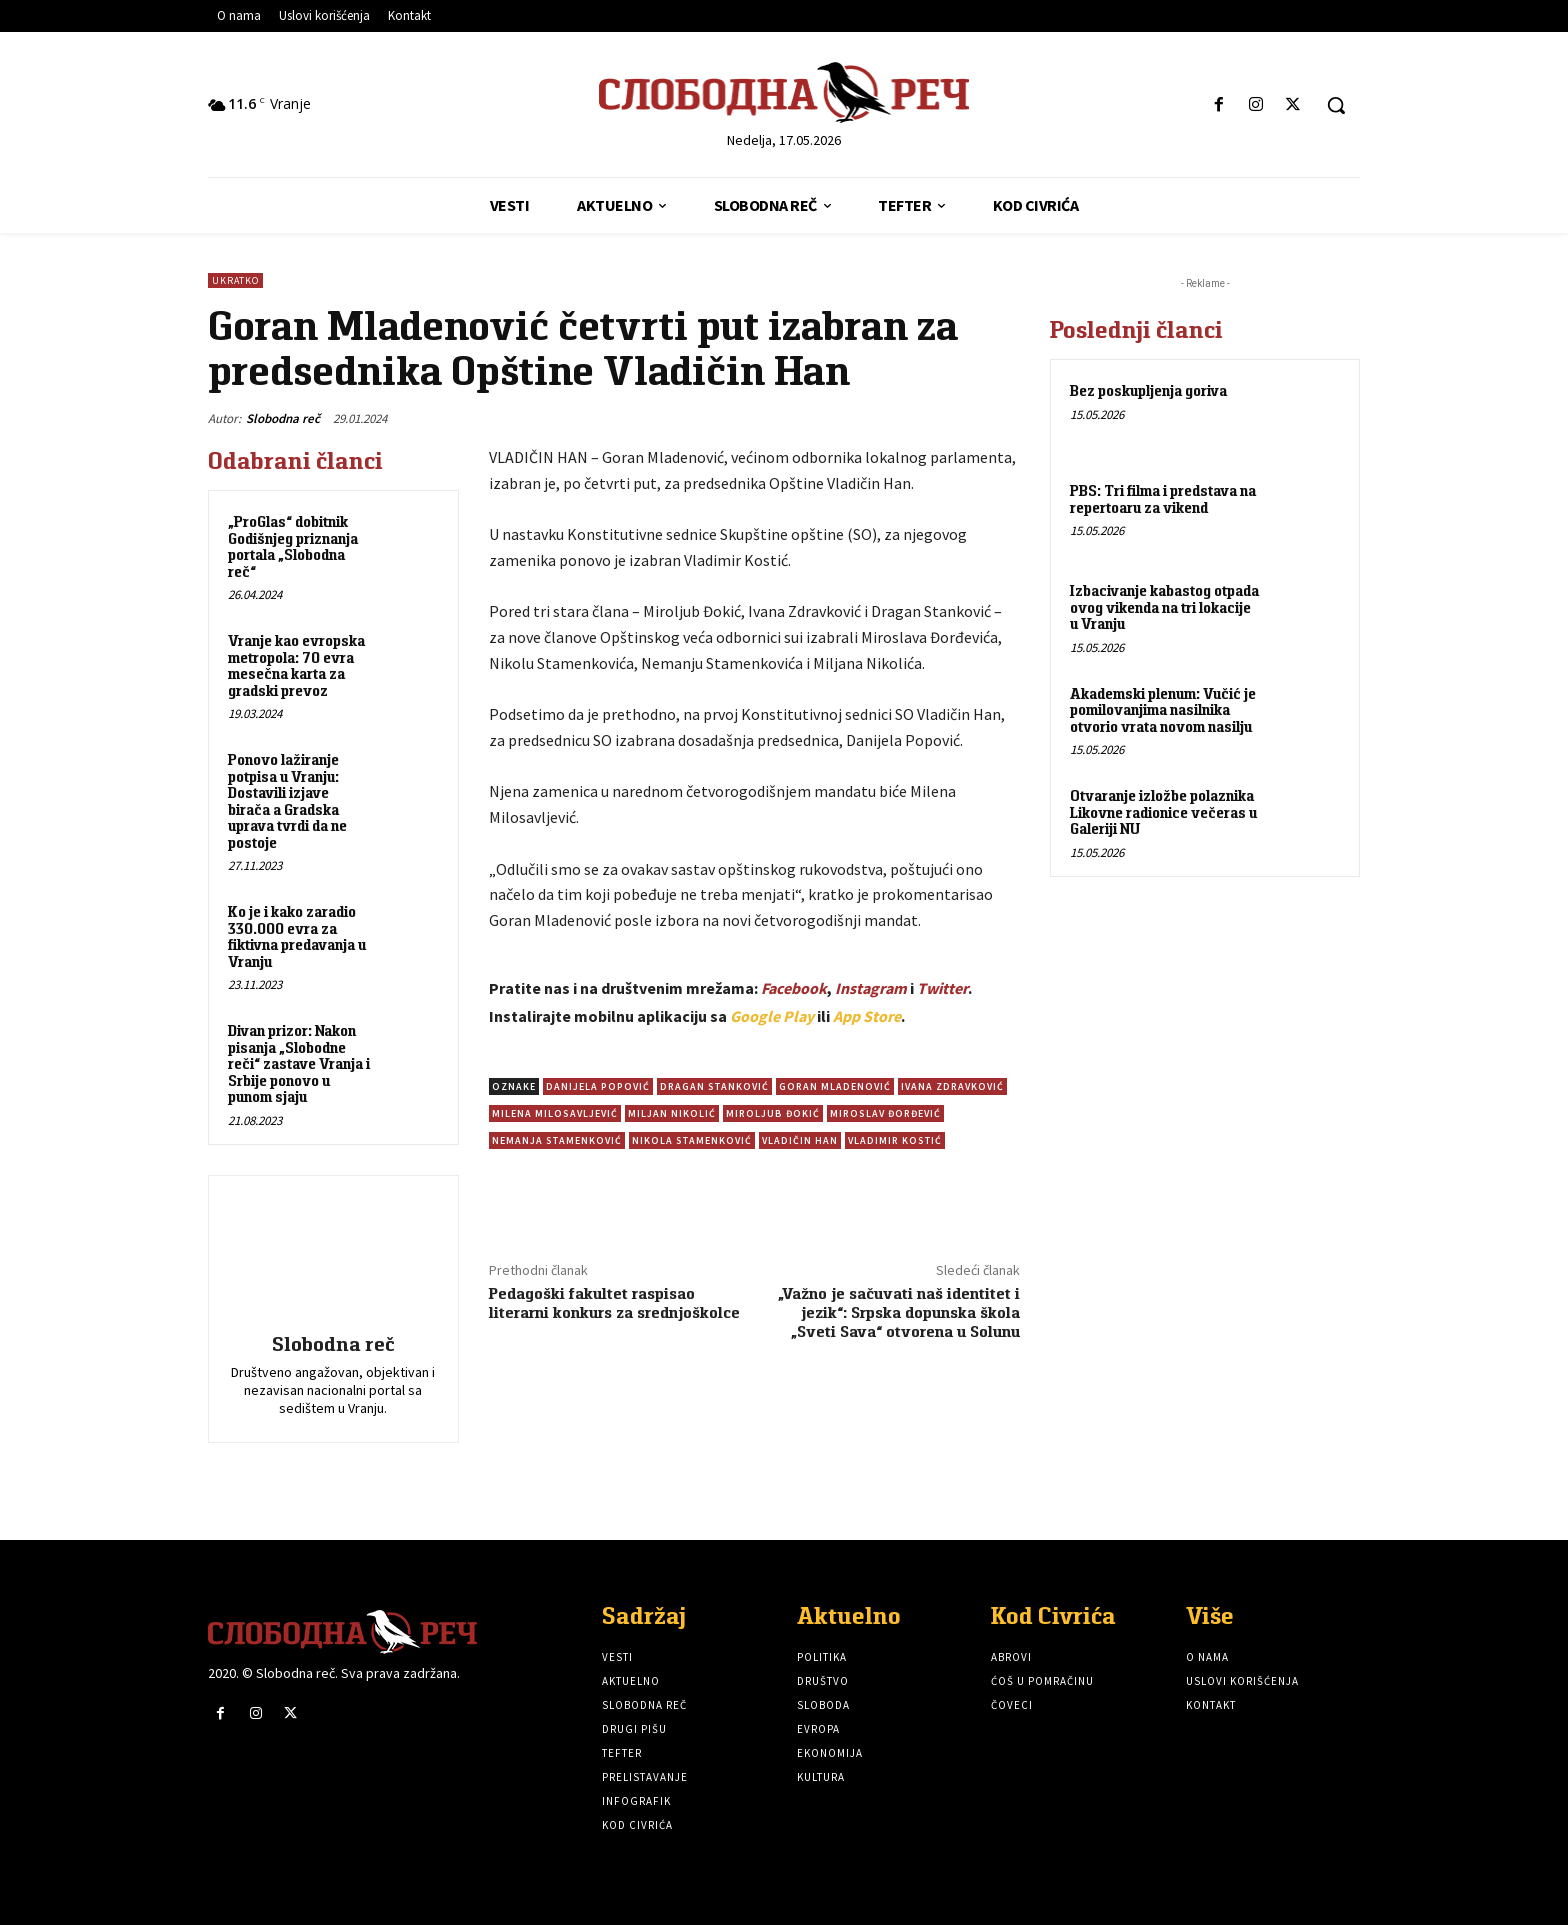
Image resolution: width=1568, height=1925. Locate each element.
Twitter (942, 988)
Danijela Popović (598, 1086)
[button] (1336, 105)
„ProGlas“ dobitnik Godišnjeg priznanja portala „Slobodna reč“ (293, 546)
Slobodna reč (283, 418)
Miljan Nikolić (672, 1113)
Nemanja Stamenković (557, 1140)
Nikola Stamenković (692, 1140)
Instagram (871, 988)
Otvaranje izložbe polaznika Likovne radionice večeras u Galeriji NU (1163, 812)
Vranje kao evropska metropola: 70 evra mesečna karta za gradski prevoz (296, 665)
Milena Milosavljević (555, 1113)
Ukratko (235, 280)
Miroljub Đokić (773, 1113)
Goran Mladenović (835, 1086)
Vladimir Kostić (895, 1140)
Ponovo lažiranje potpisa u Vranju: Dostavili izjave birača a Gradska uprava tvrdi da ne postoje (287, 801)
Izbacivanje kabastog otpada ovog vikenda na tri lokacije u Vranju (1164, 607)
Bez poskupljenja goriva (1148, 390)
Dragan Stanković (714, 1086)
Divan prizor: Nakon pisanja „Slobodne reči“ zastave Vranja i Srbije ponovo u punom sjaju (299, 1063)
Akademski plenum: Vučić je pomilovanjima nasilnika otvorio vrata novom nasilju (1163, 710)
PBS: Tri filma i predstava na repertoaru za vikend (1163, 499)
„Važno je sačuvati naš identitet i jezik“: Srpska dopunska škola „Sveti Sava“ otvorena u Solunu (899, 1312)
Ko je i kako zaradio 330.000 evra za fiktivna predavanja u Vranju (297, 936)
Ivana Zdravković (952, 1086)
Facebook (794, 988)
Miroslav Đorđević (885, 1113)
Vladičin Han (800, 1140)
